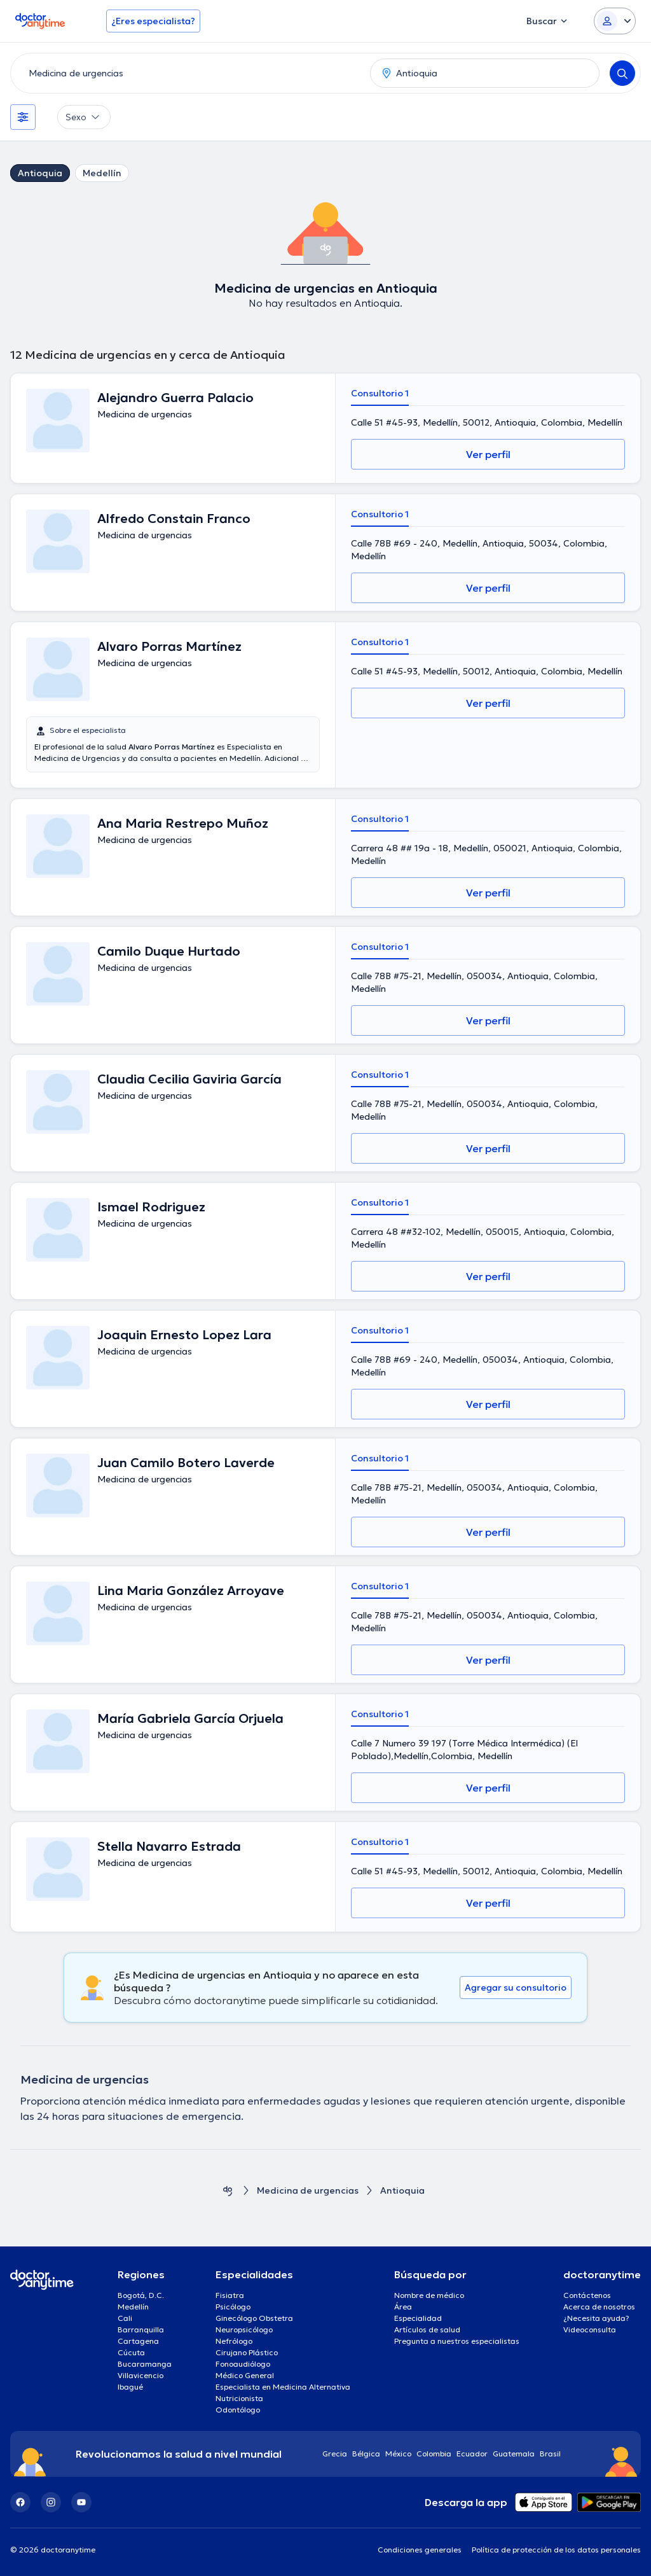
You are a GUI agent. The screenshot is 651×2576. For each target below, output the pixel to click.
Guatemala (514, 2453)
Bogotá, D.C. (141, 2295)
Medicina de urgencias (308, 2190)
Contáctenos (587, 2295)
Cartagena (138, 2341)
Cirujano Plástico (247, 2352)
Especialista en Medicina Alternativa (283, 2387)
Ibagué (130, 2387)
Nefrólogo (234, 2341)
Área (403, 2306)
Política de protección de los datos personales (556, 2549)
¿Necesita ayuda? (596, 2318)
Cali (125, 2318)
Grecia (334, 2453)
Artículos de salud (427, 2329)
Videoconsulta (589, 2329)
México (398, 2453)
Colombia (433, 2453)
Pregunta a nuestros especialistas (456, 2341)
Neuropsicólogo (244, 2329)
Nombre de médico (429, 2295)
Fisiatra (230, 2295)
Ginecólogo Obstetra (254, 2318)
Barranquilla (141, 2329)
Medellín (102, 173)
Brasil (550, 2453)
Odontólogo (238, 2409)
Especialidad (418, 2318)
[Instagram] (51, 2502)
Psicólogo (233, 2306)
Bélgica (366, 2453)
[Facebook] (20, 2502)
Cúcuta (131, 2352)
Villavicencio (140, 2375)
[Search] (622, 73)
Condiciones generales (420, 2549)
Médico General (245, 2375)
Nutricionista (239, 2398)
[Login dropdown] (615, 21)
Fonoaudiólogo (243, 2364)
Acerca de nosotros (599, 2306)
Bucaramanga (145, 2364)
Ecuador (472, 2453)
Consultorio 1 (380, 393)
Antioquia (40, 173)
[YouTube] (81, 2502)
